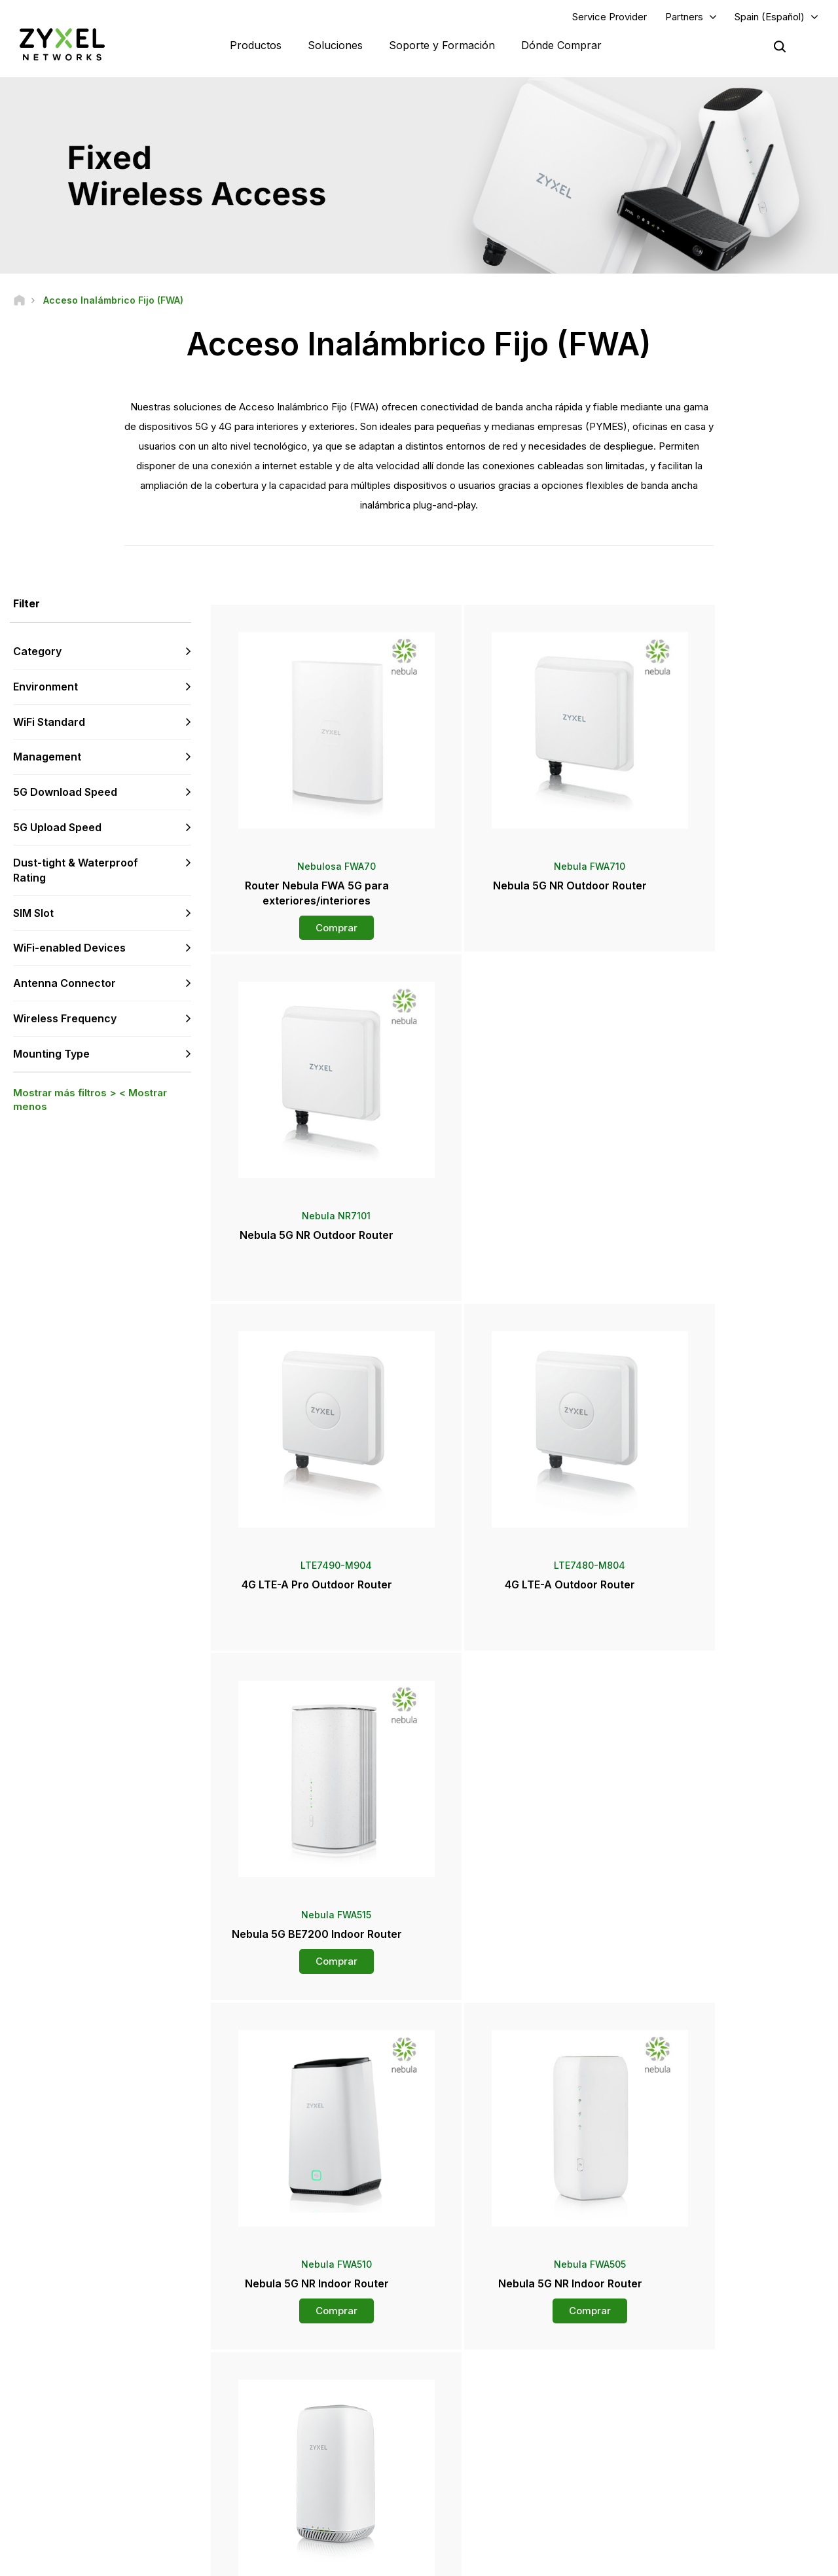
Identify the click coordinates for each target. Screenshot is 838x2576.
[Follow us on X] (131, 2497)
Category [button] (37, 652)
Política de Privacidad (653, 2560)
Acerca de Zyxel (681, 2449)
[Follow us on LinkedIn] (98, 2497)
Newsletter (473, 2470)
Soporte (269, 2352)
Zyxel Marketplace (488, 2352)
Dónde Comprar (561, 45)
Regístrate (171, 2417)
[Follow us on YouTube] (64, 2497)
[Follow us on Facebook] (30, 2497)
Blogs (463, 2492)
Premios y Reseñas (489, 2449)
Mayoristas (473, 2374)
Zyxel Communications (694, 2514)
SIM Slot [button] (33, 914)
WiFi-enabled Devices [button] (69, 949)
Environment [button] (45, 687)
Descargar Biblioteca (294, 2396)
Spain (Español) (770, 17)
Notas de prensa (484, 2427)
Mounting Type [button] (51, 1055)
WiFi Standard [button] (49, 723)
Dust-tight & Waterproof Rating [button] (75, 871)
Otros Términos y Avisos (301, 2439)
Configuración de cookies (774, 2560)
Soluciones (335, 45)
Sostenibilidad (678, 2470)
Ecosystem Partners (688, 2396)
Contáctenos (419, 2254)
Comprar (313, 921)
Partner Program (681, 2374)
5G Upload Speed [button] (57, 828)
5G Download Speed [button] (65, 793)
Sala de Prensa (489, 2405)
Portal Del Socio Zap (689, 2352)
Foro (263, 2374)
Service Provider (609, 17)
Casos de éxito (679, 2492)
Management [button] (47, 758)
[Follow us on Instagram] (163, 2497)
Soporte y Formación (442, 45)
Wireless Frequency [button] (65, 1019)
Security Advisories (291, 2417)
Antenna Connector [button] (64, 985)
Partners (684, 17)
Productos (256, 45)
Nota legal (473, 2560)
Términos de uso (552, 2560)
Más (520, 2005)
